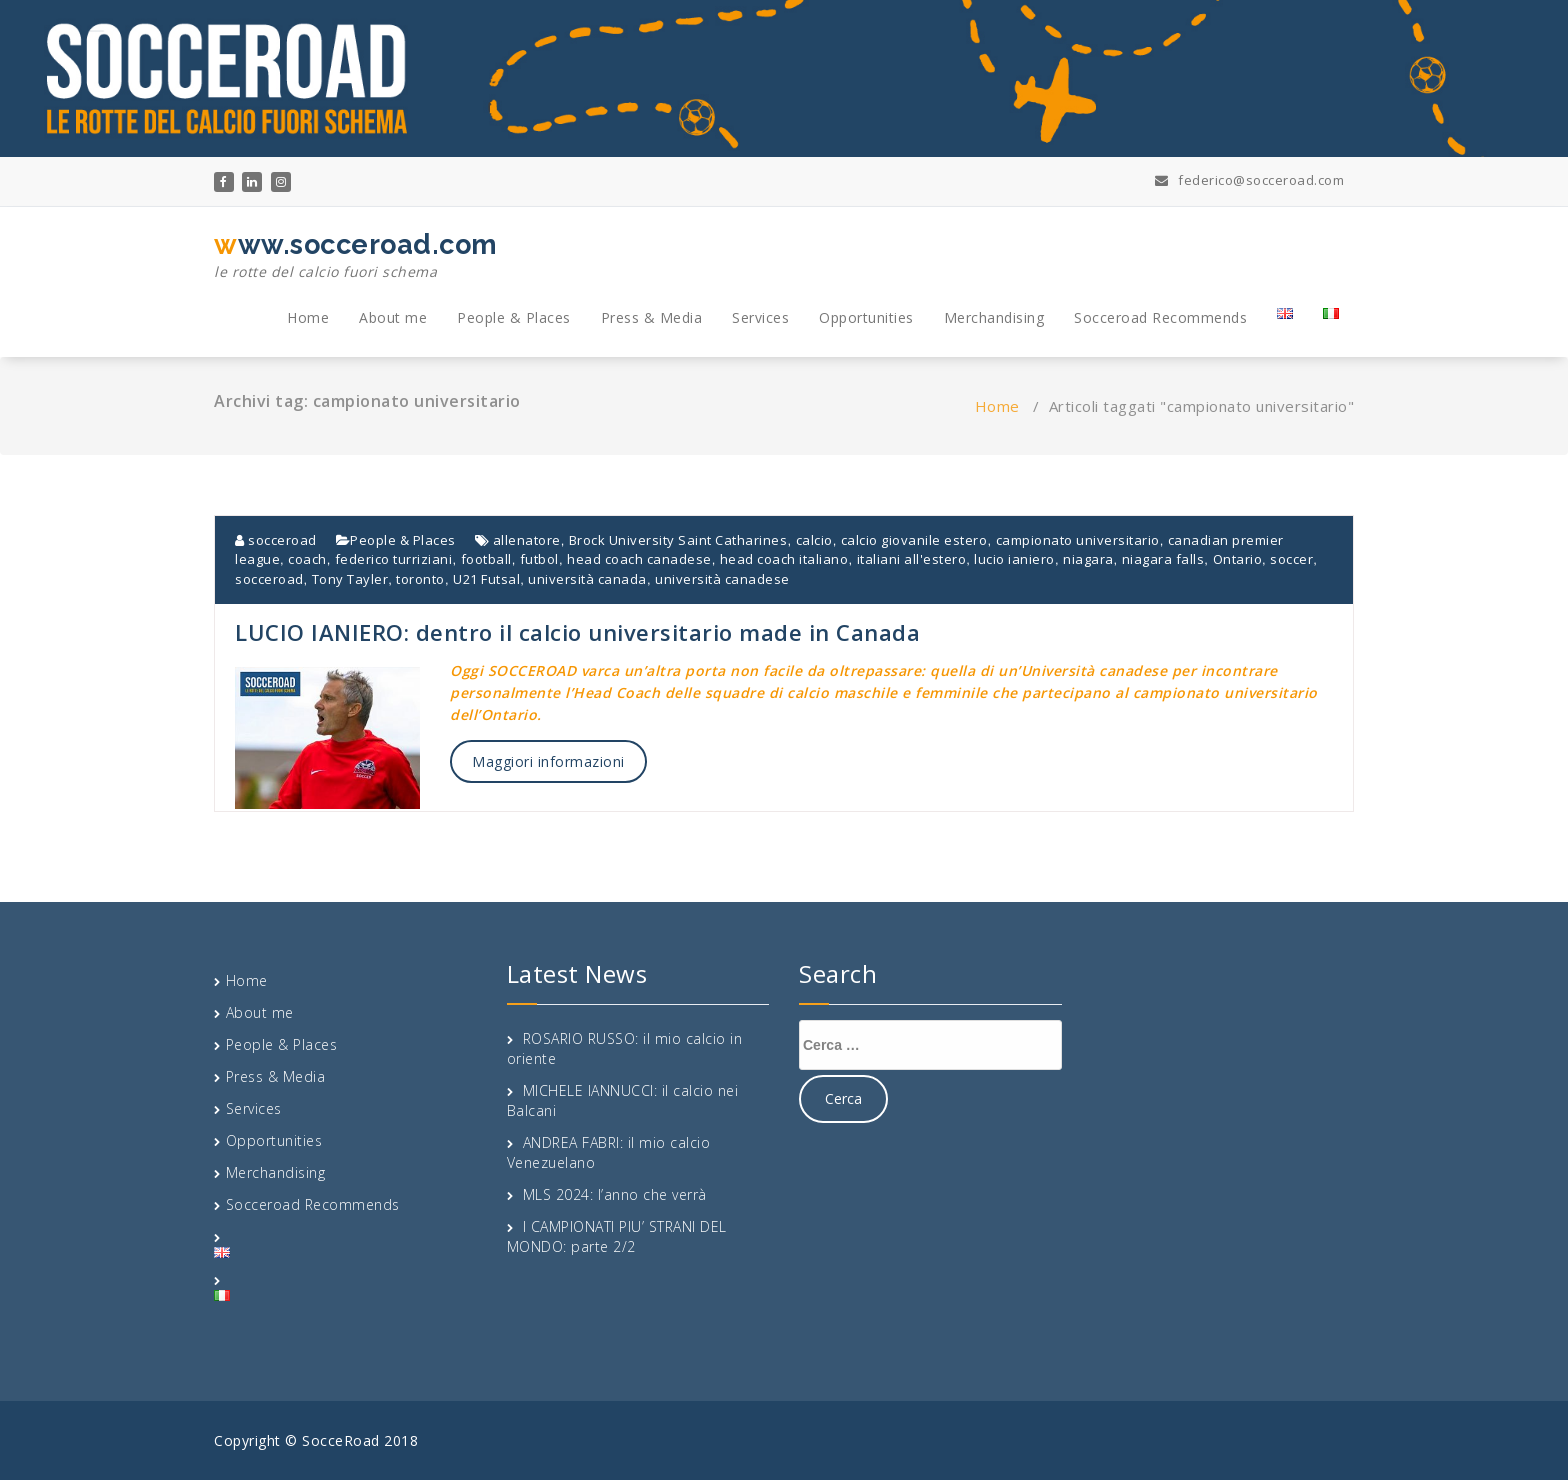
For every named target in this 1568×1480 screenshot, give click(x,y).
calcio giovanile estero (914, 540)
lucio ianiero (1014, 559)
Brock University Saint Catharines (678, 540)
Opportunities (866, 317)
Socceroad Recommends (1160, 317)
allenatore (527, 540)
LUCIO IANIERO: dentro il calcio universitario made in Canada (577, 632)
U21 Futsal (486, 579)
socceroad (276, 540)
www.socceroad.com (356, 256)
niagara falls (1163, 559)
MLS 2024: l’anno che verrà (615, 1194)
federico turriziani (394, 559)
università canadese (722, 579)
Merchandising (994, 317)
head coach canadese (639, 559)
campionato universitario (1078, 540)
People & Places (514, 317)
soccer (1291, 559)
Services (760, 317)
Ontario (1238, 559)
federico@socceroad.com (1249, 180)
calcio (814, 540)
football (486, 559)
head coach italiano (784, 559)
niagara (1088, 559)
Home (308, 317)
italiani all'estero (912, 559)
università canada (587, 579)
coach (307, 559)
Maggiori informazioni (548, 761)
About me (393, 317)
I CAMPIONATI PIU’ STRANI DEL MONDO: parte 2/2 (617, 1236)
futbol (539, 559)
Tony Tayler (350, 579)
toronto (420, 579)
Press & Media (652, 317)
